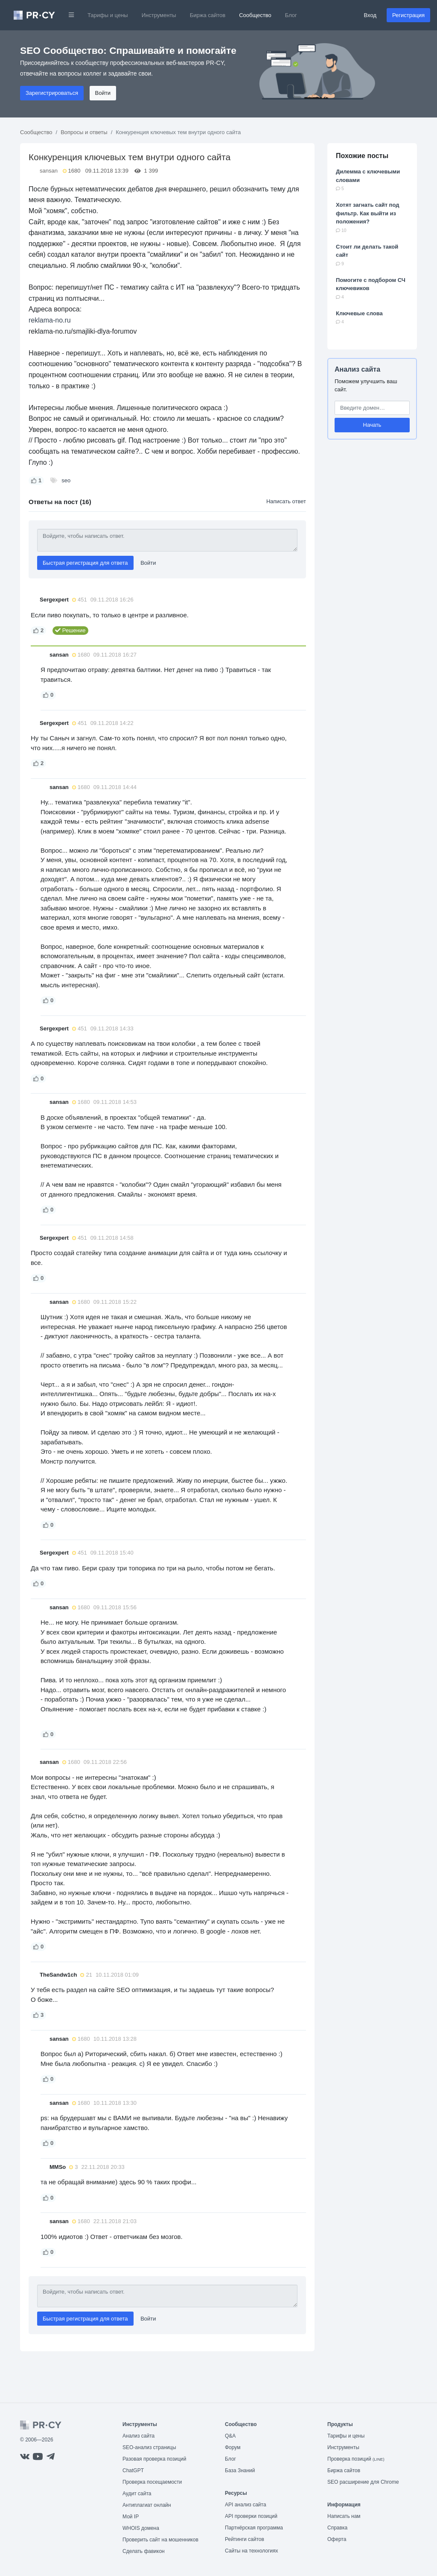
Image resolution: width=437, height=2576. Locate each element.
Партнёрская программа (254, 2528)
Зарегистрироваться (52, 93)
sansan (49, 170)
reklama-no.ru (50, 320)
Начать (372, 425)
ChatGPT (133, 2470)
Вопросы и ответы (84, 132)
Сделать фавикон (143, 2551)
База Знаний (240, 2470)
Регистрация (408, 15)
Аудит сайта (136, 2494)
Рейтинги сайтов (244, 2539)
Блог (291, 15)
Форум (232, 2447)
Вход (370, 15)
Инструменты (159, 15)
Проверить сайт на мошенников (160, 2540)
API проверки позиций (251, 2516)
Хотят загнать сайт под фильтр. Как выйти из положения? (367, 213)
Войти (103, 93)
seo (65, 480)
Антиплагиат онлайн (146, 2505)
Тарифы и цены (107, 15)
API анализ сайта (245, 2505)
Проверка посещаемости (152, 2482)
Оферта (336, 2539)
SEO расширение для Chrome (363, 2482)
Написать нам (344, 2516)
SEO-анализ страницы (149, 2447)
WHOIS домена (140, 2528)
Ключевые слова (359, 313)
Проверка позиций (356, 2459)
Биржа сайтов (208, 15)
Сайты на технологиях (251, 2551)
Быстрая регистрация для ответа (85, 563)
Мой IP (130, 2517)
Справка (337, 2528)
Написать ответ (286, 501)
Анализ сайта (357, 369)
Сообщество (255, 15)
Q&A (230, 2436)
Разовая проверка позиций (154, 2459)
